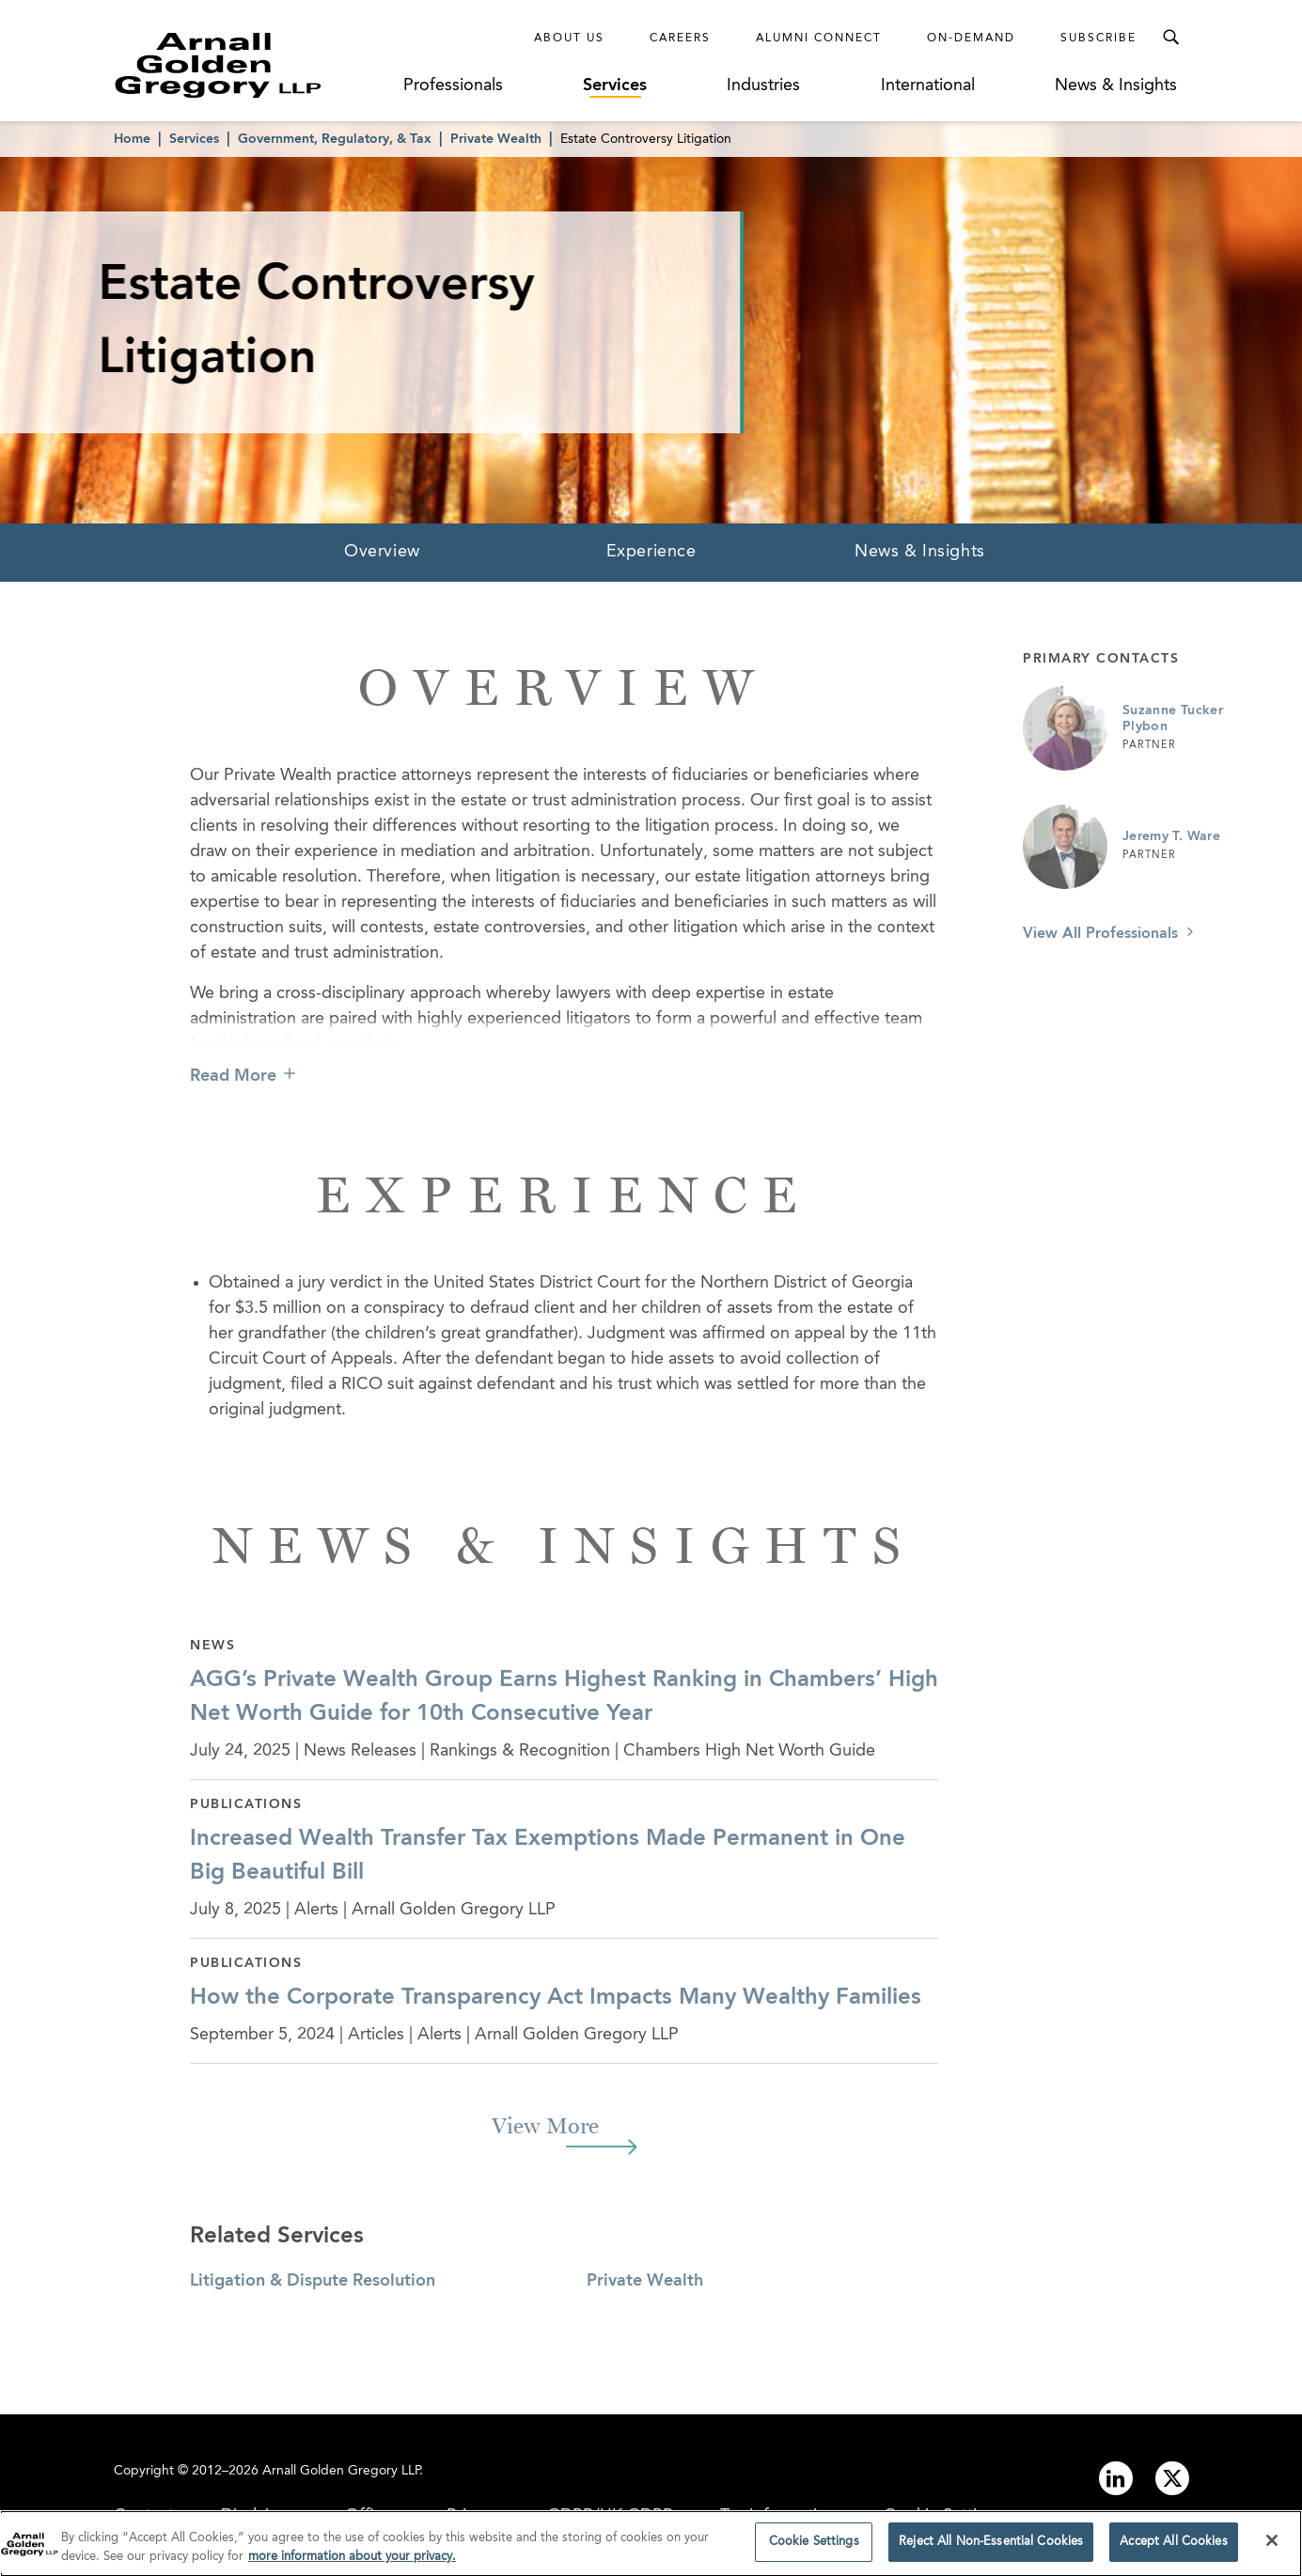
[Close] (1272, 2547)
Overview (381, 551)
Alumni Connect (819, 38)
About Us (569, 38)
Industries (763, 85)
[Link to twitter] (1172, 2478)
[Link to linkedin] (1116, 2478)
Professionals (453, 85)
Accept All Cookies (1173, 2548)
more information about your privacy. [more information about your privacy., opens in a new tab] (352, 2562)
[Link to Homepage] (253, 65)
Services (615, 85)
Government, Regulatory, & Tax (334, 139)
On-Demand (971, 38)
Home (132, 139)
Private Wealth (495, 139)
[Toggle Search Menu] (1170, 37)
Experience (651, 551)
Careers (680, 38)
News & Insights (1116, 85)
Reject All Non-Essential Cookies (991, 2548)
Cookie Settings (814, 2548)
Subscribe (1098, 38)
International (928, 85)
